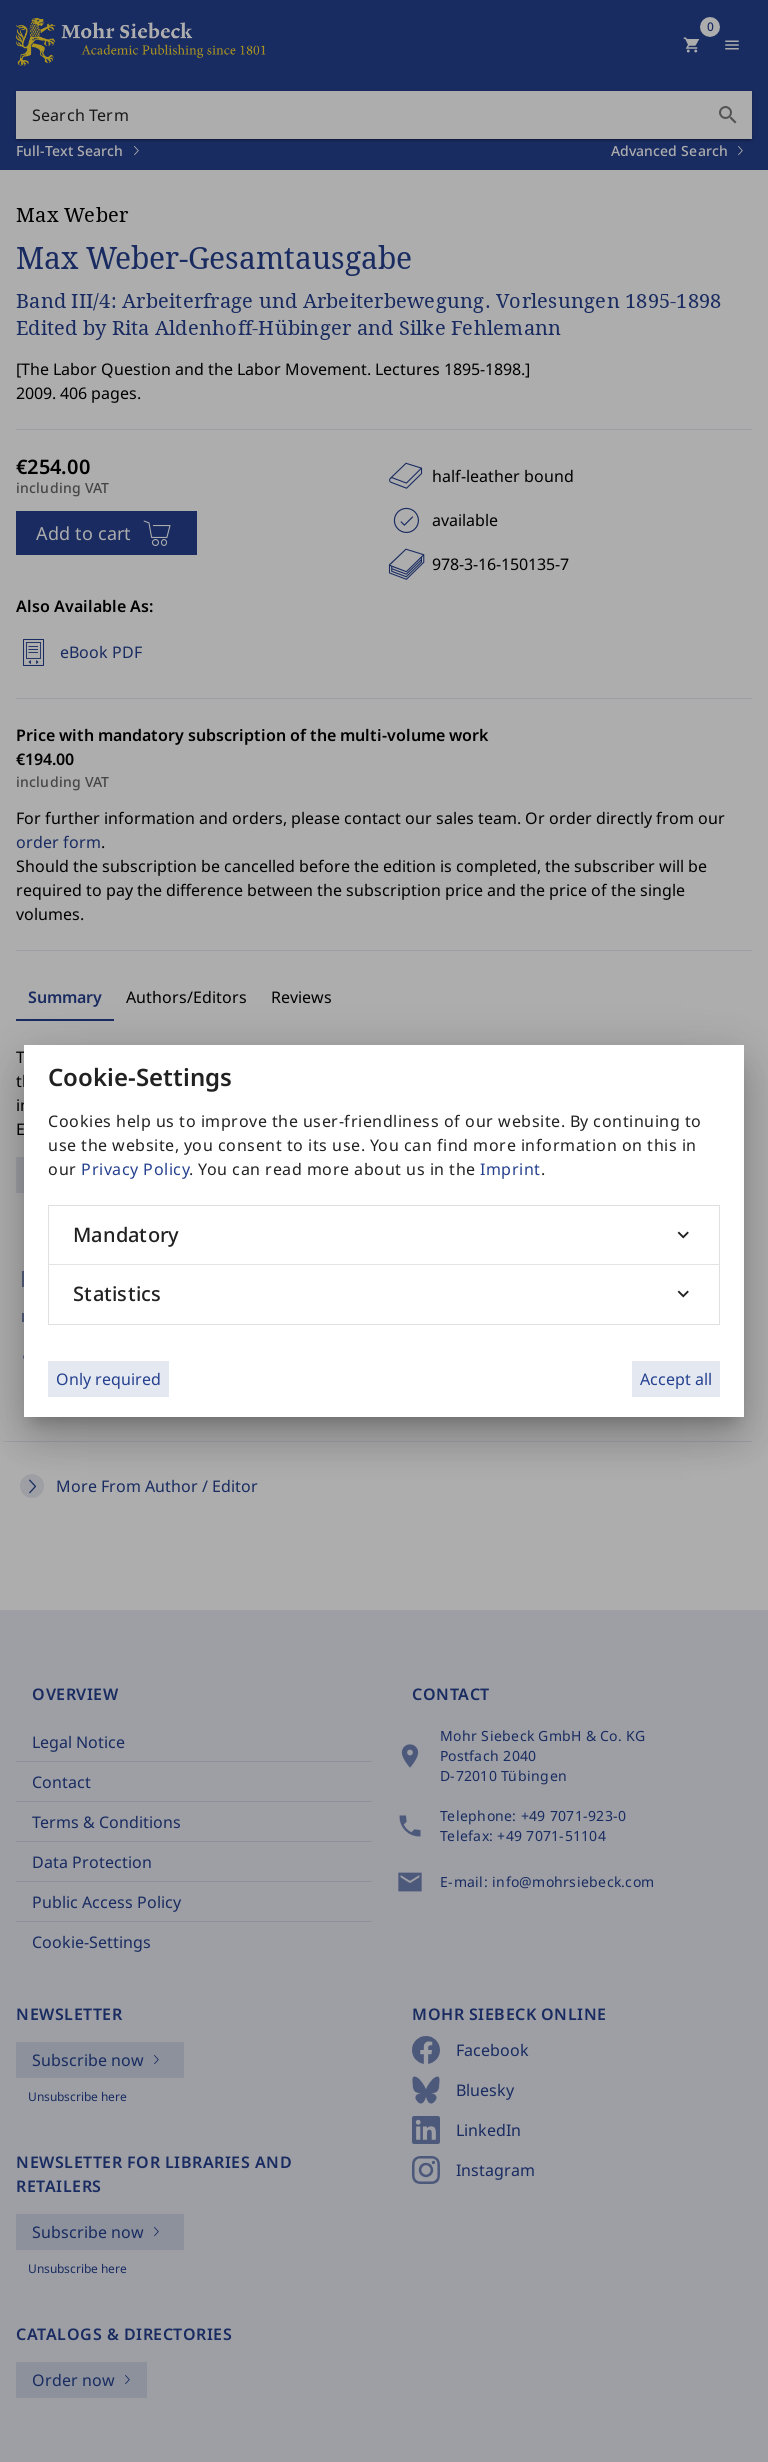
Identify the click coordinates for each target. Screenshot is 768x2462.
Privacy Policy (135, 1169)
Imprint (510, 1169)
